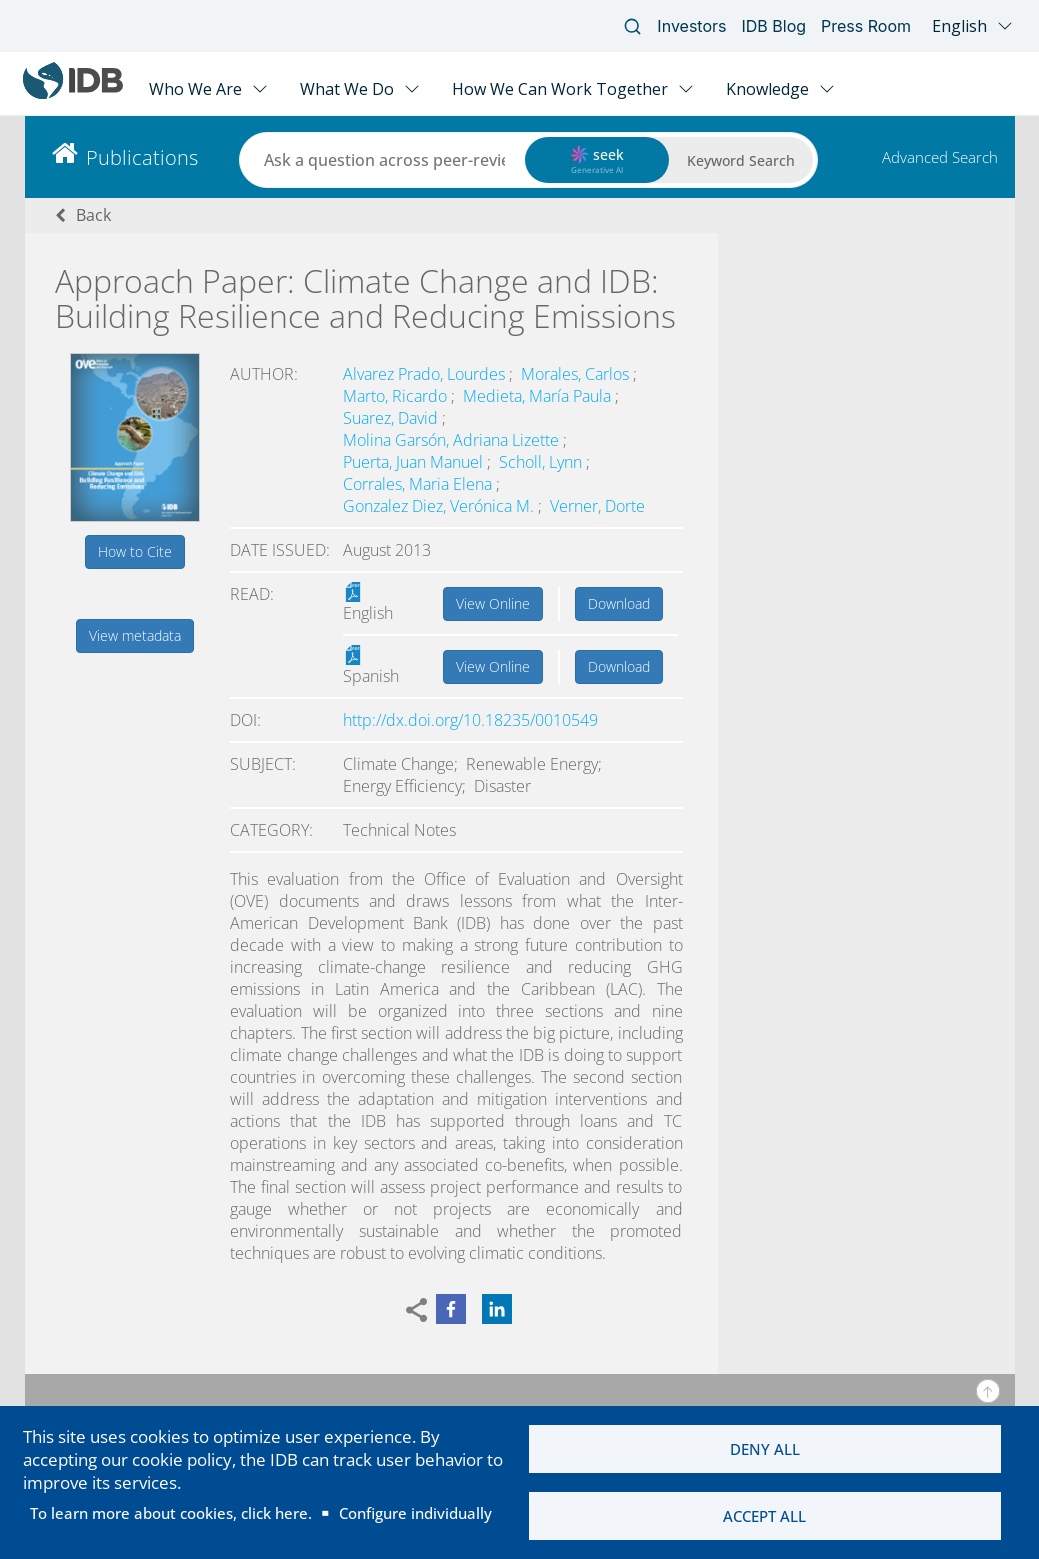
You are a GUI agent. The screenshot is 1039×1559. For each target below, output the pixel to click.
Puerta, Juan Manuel (415, 462)
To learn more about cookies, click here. (171, 1513)
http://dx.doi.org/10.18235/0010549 (470, 720)
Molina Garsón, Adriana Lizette (453, 440)
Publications (142, 157)
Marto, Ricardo (397, 396)
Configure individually (415, 1513)
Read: (252, 594)
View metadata (135, 635)
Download (619, 603)
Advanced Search (940, 157)
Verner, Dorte (597, 506)
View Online (493, 603)
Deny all (765, 1449)
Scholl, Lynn (542, 462)
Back (93, 215)
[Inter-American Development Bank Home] (73, 94)
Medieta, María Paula (539, 396)
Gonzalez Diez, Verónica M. (440, 506)
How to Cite (135, 551)
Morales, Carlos (577, 374)
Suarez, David (392, 418)
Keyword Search (741, 160)
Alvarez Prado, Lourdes (426, 374)
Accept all (764, 1516)
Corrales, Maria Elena (419, 484)
